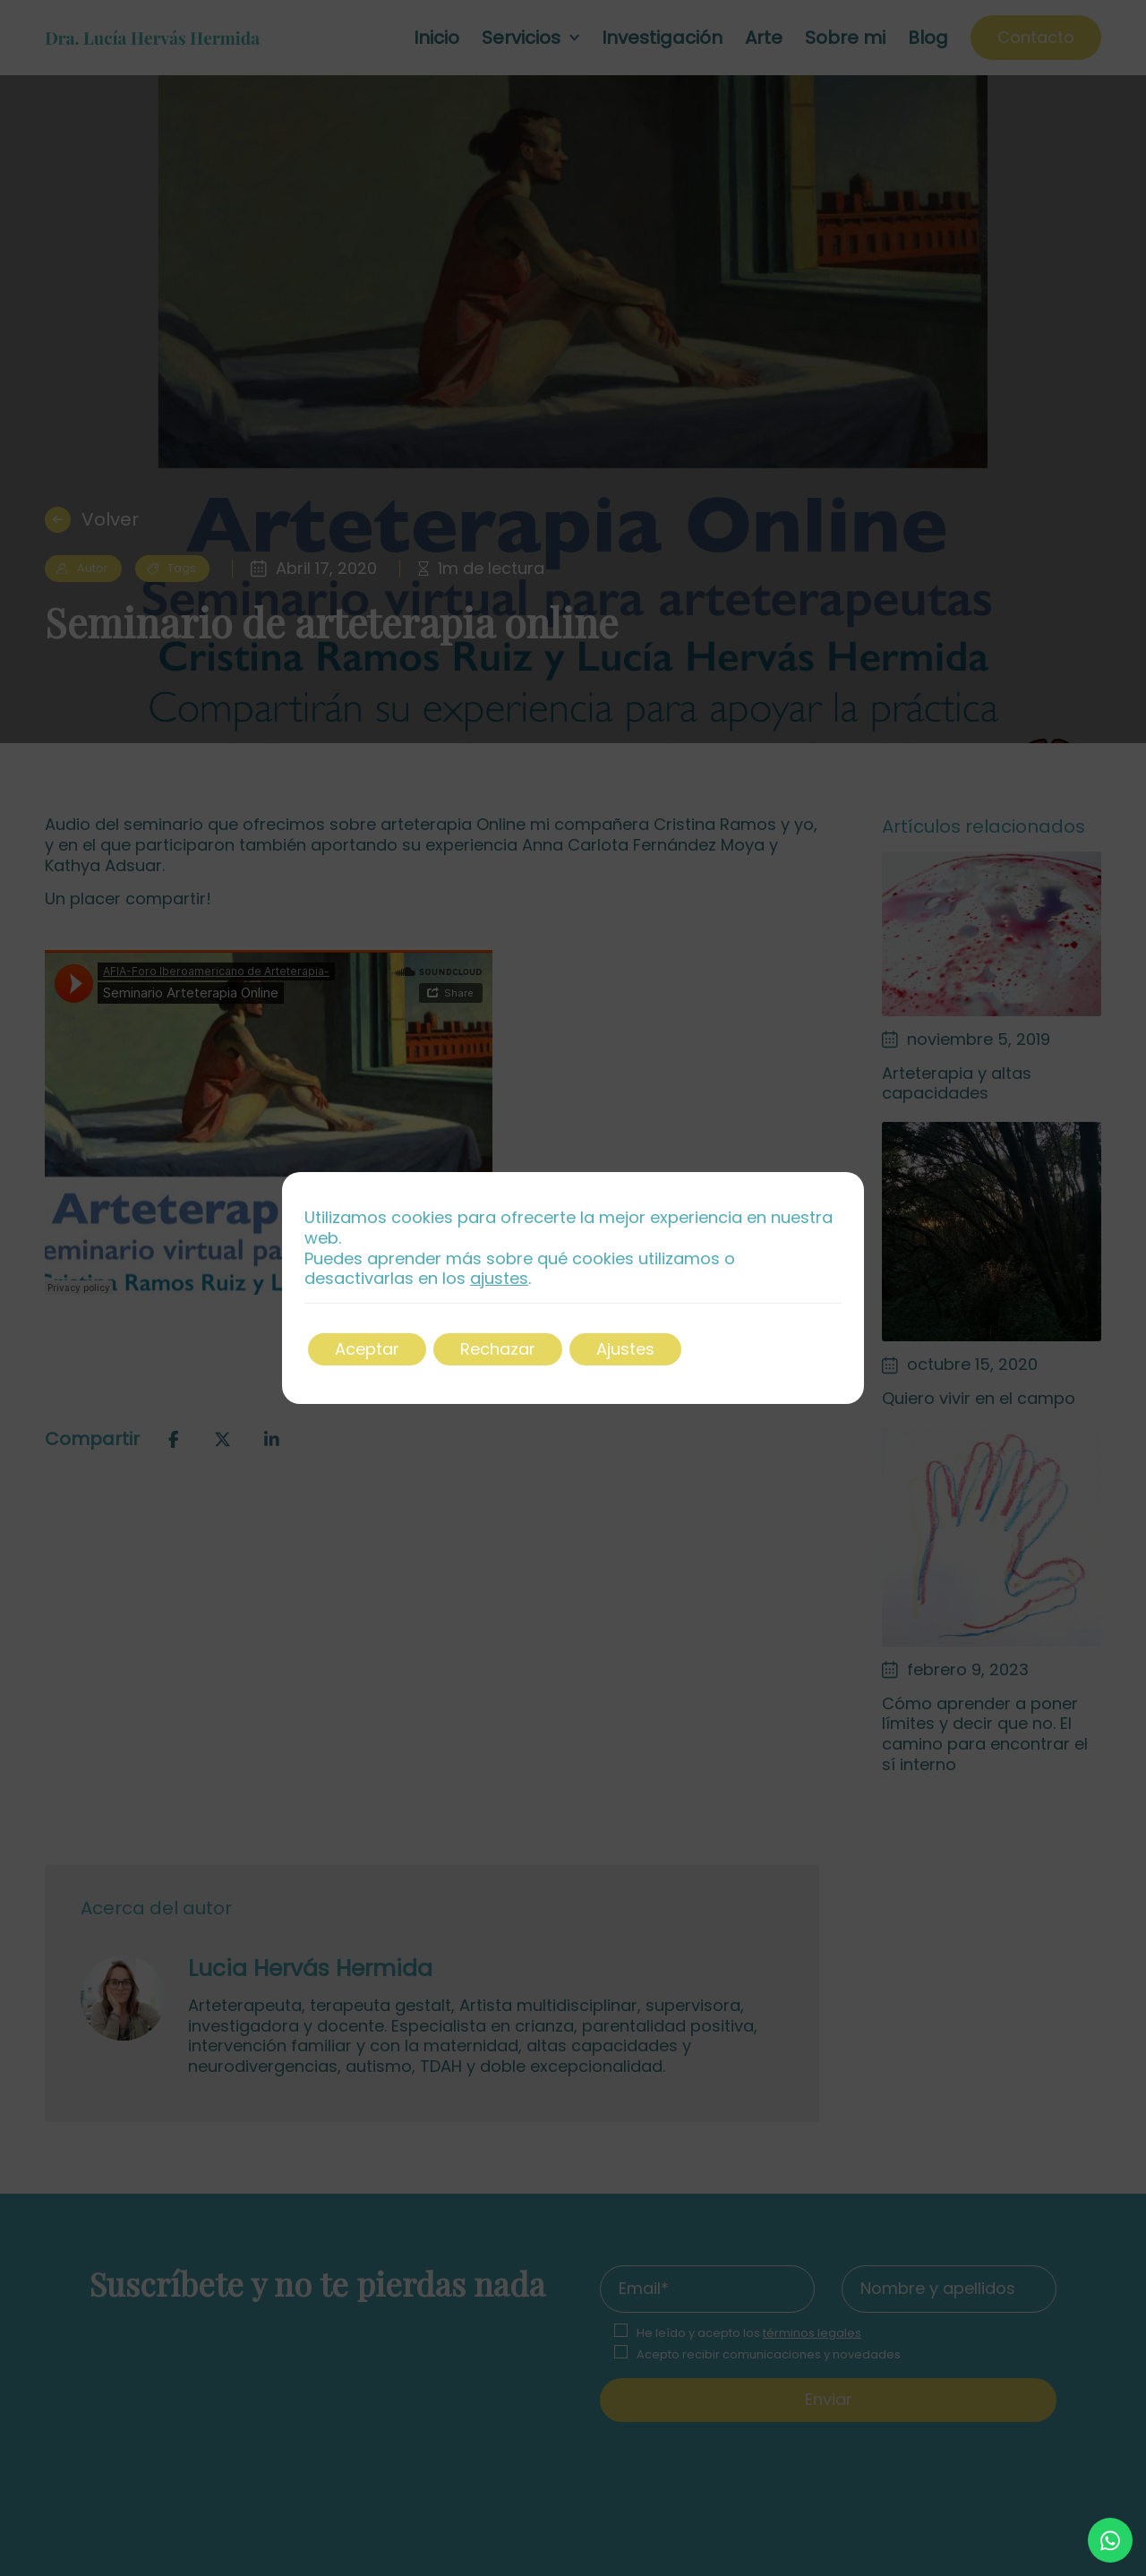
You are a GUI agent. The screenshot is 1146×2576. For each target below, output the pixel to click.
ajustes (499, 1279)
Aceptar (367, 1349)
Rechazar (497, 1349)
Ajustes (625, 1349)
